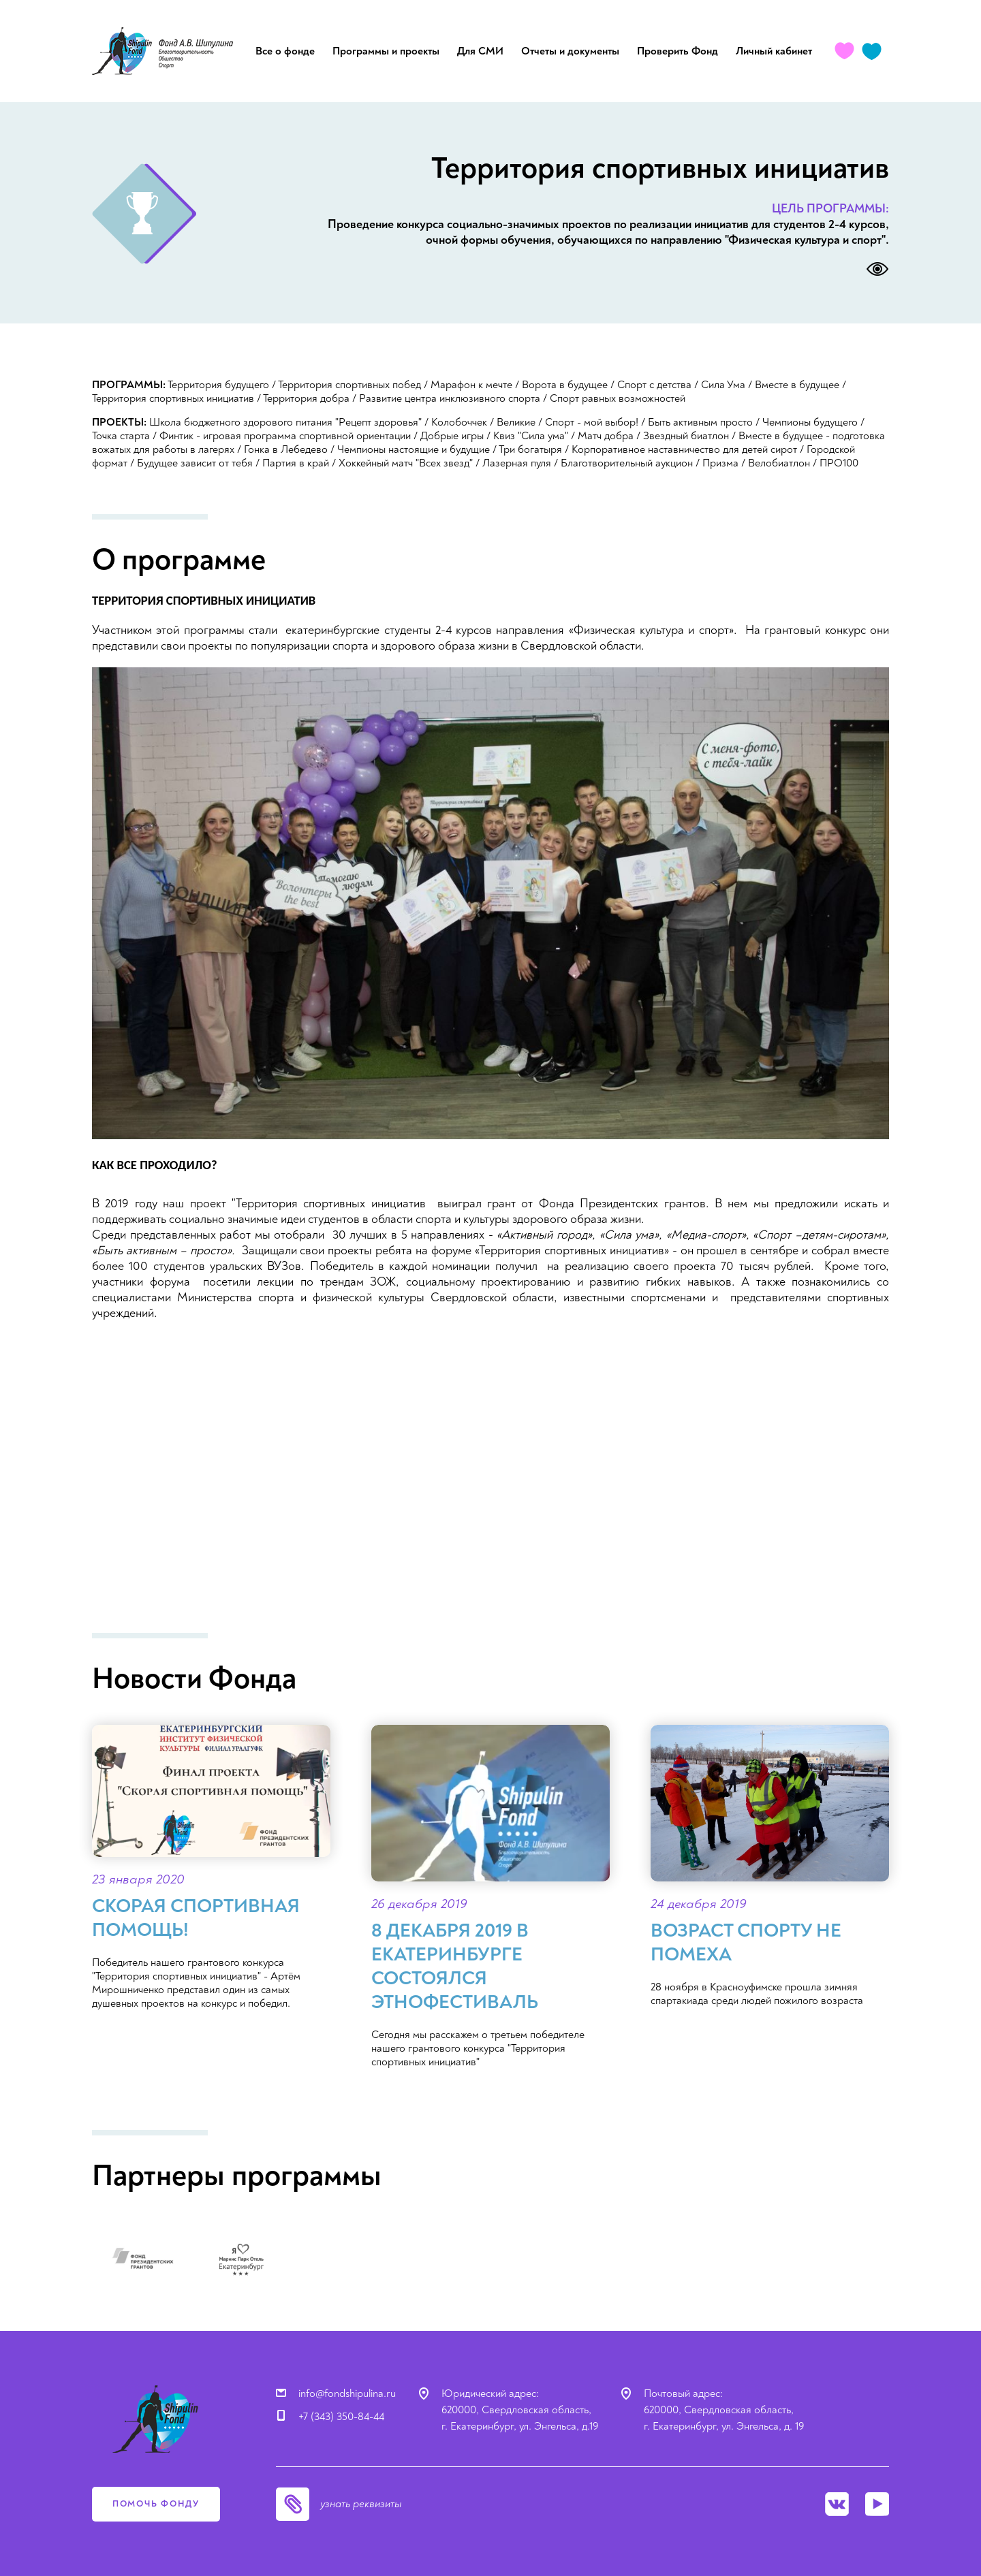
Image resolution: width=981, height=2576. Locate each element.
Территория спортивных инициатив (173, 398)
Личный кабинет (774, 51)
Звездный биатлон (686, 436)
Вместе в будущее (797, 385)
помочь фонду (156, 2503)
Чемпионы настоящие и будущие (413, 449)
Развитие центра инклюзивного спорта (449, 398)
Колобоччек (459, 422)
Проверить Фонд (677, 51)
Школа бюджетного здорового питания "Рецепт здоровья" (285, 422)
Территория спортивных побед (349, 385)
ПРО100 (839, 463)
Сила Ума (723, 385)
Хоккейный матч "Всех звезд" (406, 463)
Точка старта (121, 436)
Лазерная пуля (516, 463)
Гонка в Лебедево (286, 449)
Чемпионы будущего (810, 422)
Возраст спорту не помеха (746, 1943)
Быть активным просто (700, 422)
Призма (720, 463)
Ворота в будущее (565, 385)
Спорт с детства (654, 385)
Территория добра (306, 398)
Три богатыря (530, 449)
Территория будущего (218, 385)
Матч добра (606, 436)
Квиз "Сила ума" (530, 436)
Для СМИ (480, 51)
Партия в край (295, 463)
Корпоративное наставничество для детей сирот (684, 449)
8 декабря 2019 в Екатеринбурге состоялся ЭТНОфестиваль (454, 1966)
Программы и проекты (385, 51)
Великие (516, 422)
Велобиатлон (779, 463)
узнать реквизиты (361, 2504)
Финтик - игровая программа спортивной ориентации (285, 436)
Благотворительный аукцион (627, 463)
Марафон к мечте (471, 385)
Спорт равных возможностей (617, 398)
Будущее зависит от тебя (195, 463)
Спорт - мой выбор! (591, 422)
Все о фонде (285, 51)
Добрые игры (452, 436)
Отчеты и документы (570, 51)
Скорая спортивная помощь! (196, 1918)
